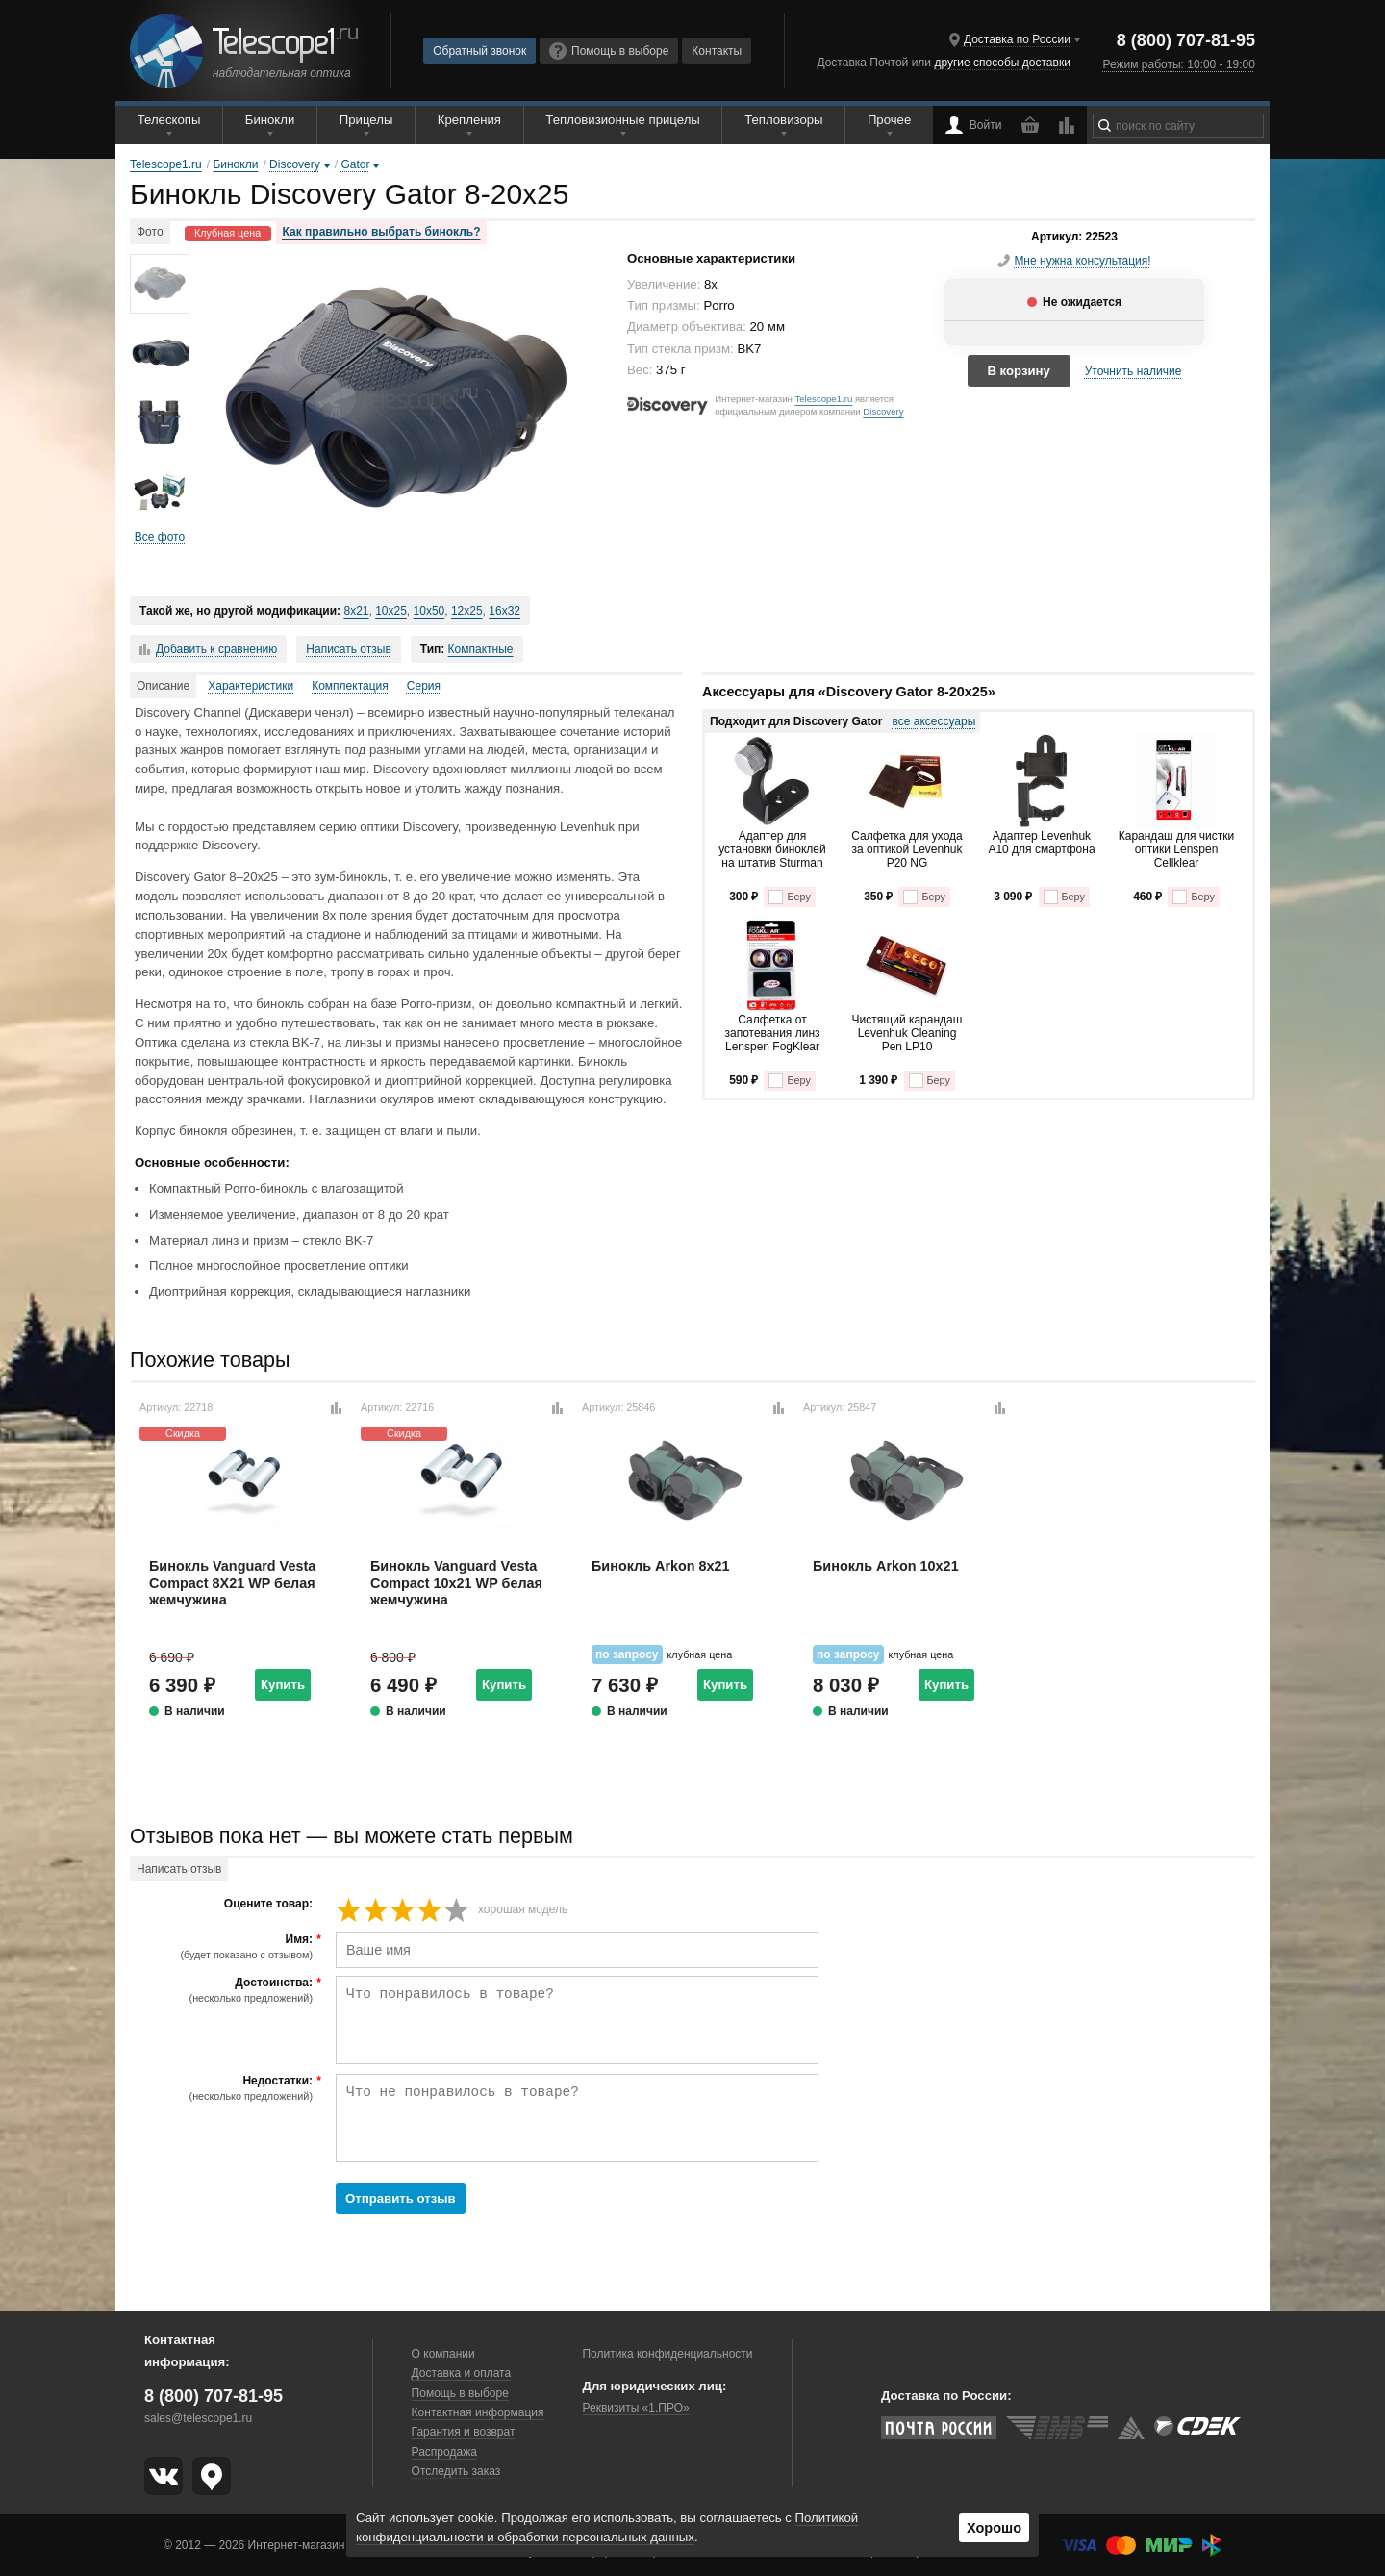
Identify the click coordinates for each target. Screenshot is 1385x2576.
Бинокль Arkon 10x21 (886, 1566)
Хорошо (994, 2528)
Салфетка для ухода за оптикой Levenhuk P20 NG (906, 850)
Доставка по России (1017, 39)
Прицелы (366, 120)
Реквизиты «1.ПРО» (635, 2407)
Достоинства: (224, 1990)
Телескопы (169, 120)
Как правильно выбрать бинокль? (382, 232)
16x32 (504, 611)
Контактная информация (478, 2412)
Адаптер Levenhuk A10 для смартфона (1041, 842)
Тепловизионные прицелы (622, 120)
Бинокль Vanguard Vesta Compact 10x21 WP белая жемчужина (456, 1582)
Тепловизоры (783, 120)
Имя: (224, 1946)
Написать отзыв (348, 649)
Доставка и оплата (462, 2373)
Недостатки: (224, 2088)
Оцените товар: (268, 1904)
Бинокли (270, 120)
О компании (443, 2354)
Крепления (469, 120)
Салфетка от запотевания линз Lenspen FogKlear (771, 1033)
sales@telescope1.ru (198, 2418)
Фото (150, 232)
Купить (283, 1685)
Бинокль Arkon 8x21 (661, 1566)
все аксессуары (933, 721)
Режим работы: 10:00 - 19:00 (1178, 64)
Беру (789, 897)
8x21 (355, 611)
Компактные (481, 649)
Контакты (717, 51)
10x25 (391, 611)
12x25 (467, 611)
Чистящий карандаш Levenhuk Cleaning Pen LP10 (907, 1033)
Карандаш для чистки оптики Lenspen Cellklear (1177, 850)
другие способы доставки (1002, 62)
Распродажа (444, 2452)
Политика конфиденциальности (667, 2354)
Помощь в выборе (608, 51)
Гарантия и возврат (464, 2431)
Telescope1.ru (823, 398)
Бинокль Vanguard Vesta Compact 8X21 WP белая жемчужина (232, 1582)
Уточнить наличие (1133, 371)
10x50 (429, 611)
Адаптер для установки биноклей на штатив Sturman (772, 850)
